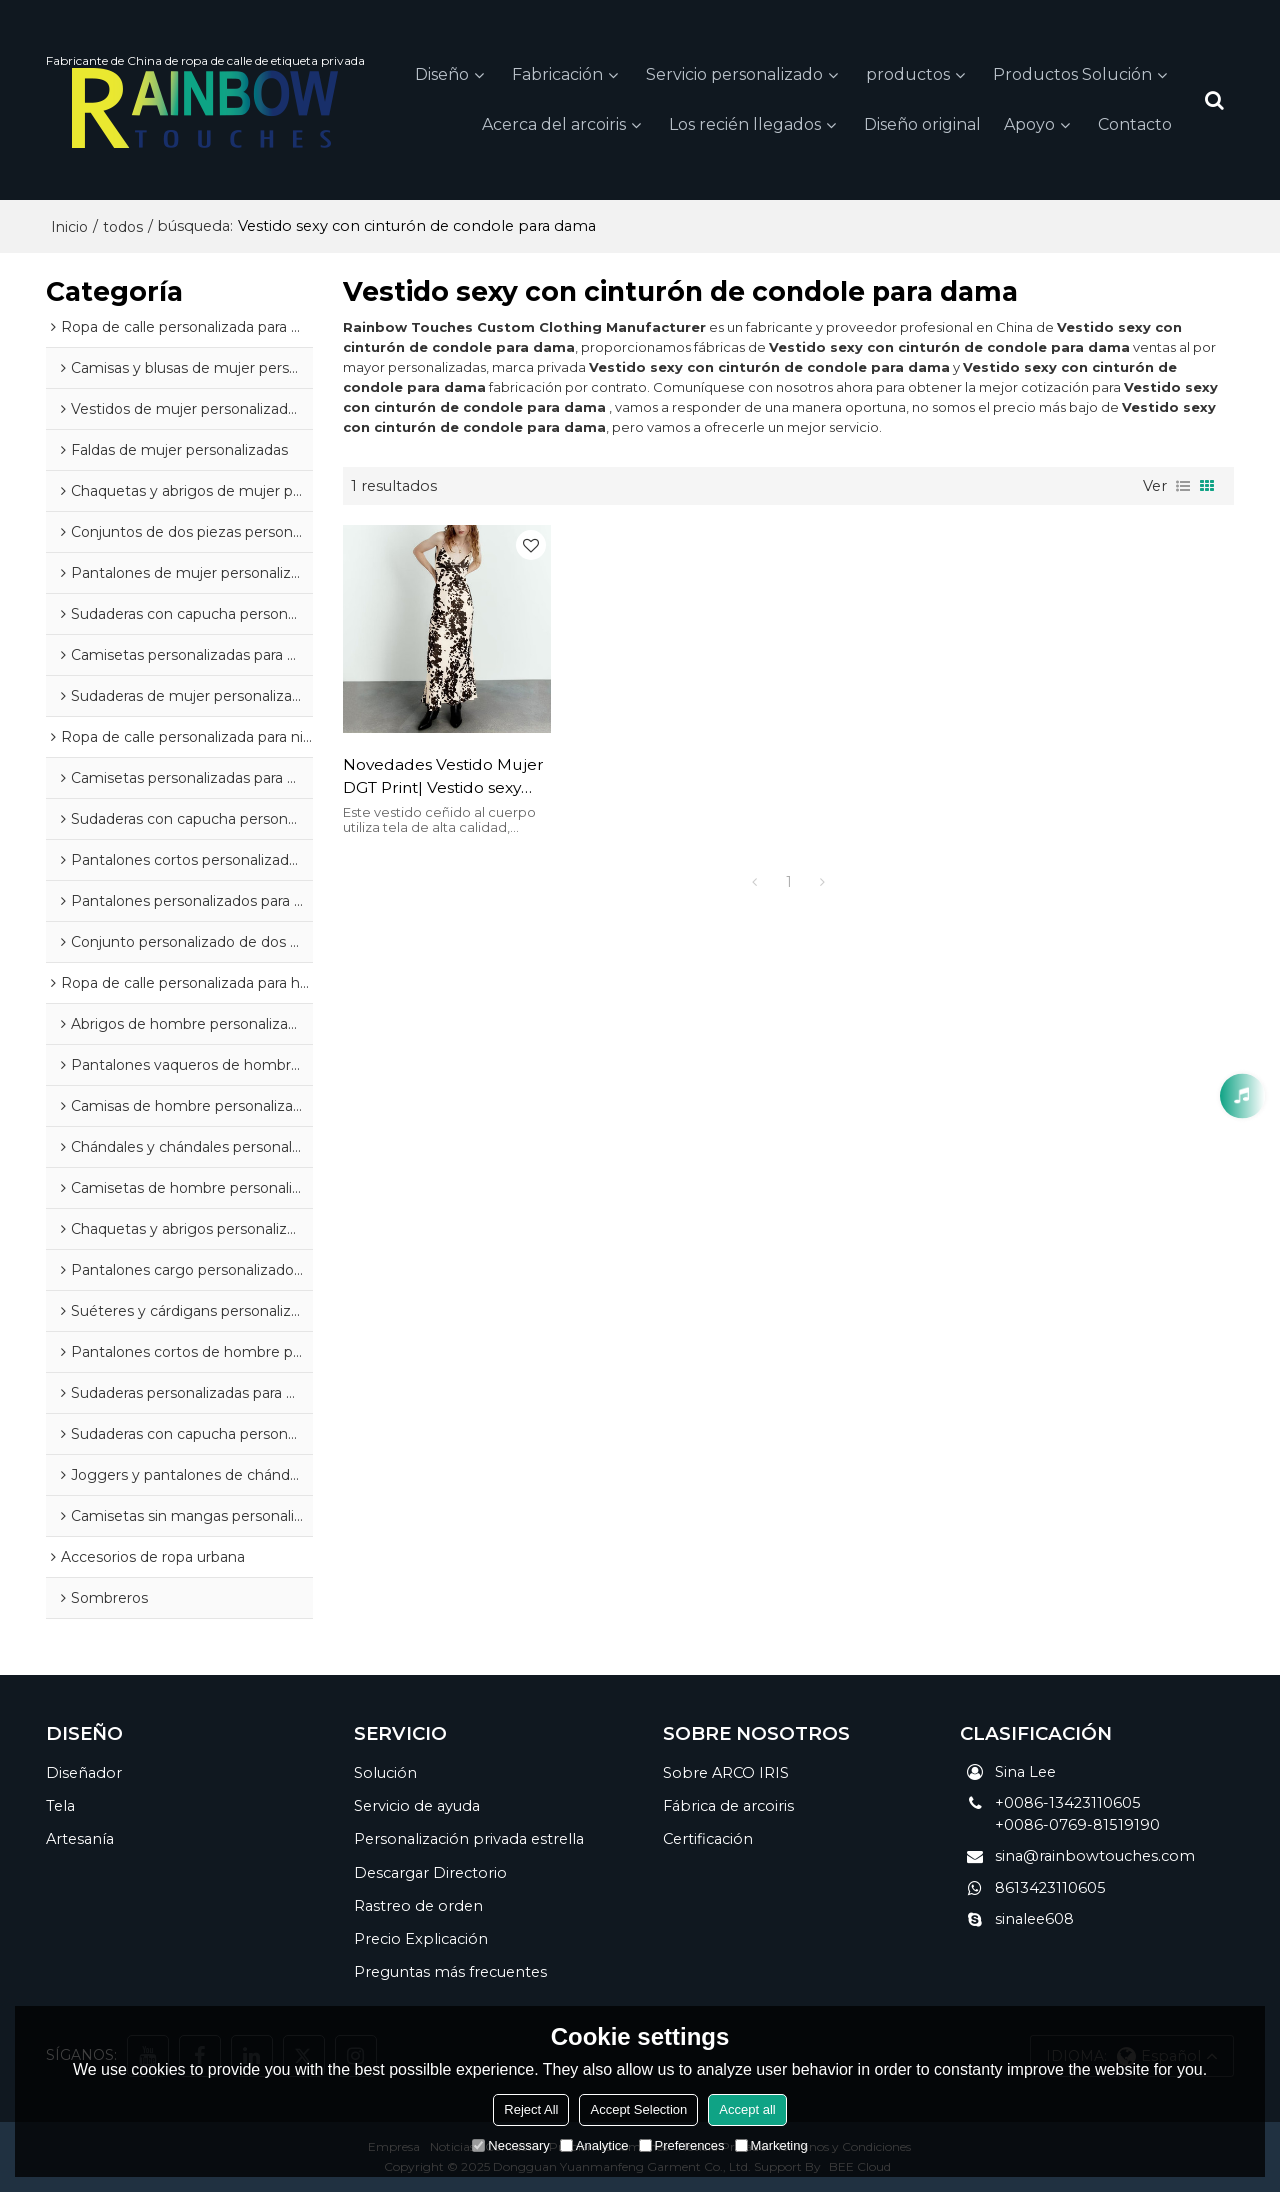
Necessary (510, 2145)
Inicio (69, 227)
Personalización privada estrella (469, 1839)
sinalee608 (1034, 1919)
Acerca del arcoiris (554, 124)
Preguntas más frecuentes (450, 1972)
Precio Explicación (421, 1939)
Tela (60, 1806)
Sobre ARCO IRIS (726, 1773)
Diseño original (922, 124)
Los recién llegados (745, 124)
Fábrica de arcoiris (728, 1806)
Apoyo (1029, 124)
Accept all (747, 2109)
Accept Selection (638, 2109)
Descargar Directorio (430, 1873)
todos (123, 227)
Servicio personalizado (734, 74)
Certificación (708, 1839)
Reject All (531, 2109)
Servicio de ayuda (417, 1806)
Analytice (594, 2145)
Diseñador (84, 1773)
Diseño (442, 74)
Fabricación (557, 74)
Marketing (771, 2145)
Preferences (682, 2145)
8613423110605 (1050, 1888)
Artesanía (80, 1839)
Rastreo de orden (418, 1906)
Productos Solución (1072, 74)
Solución (385, 1773)
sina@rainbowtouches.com (1095, 1856)
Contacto (1135, 124)
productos (908, 74)
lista (1183, 486)
